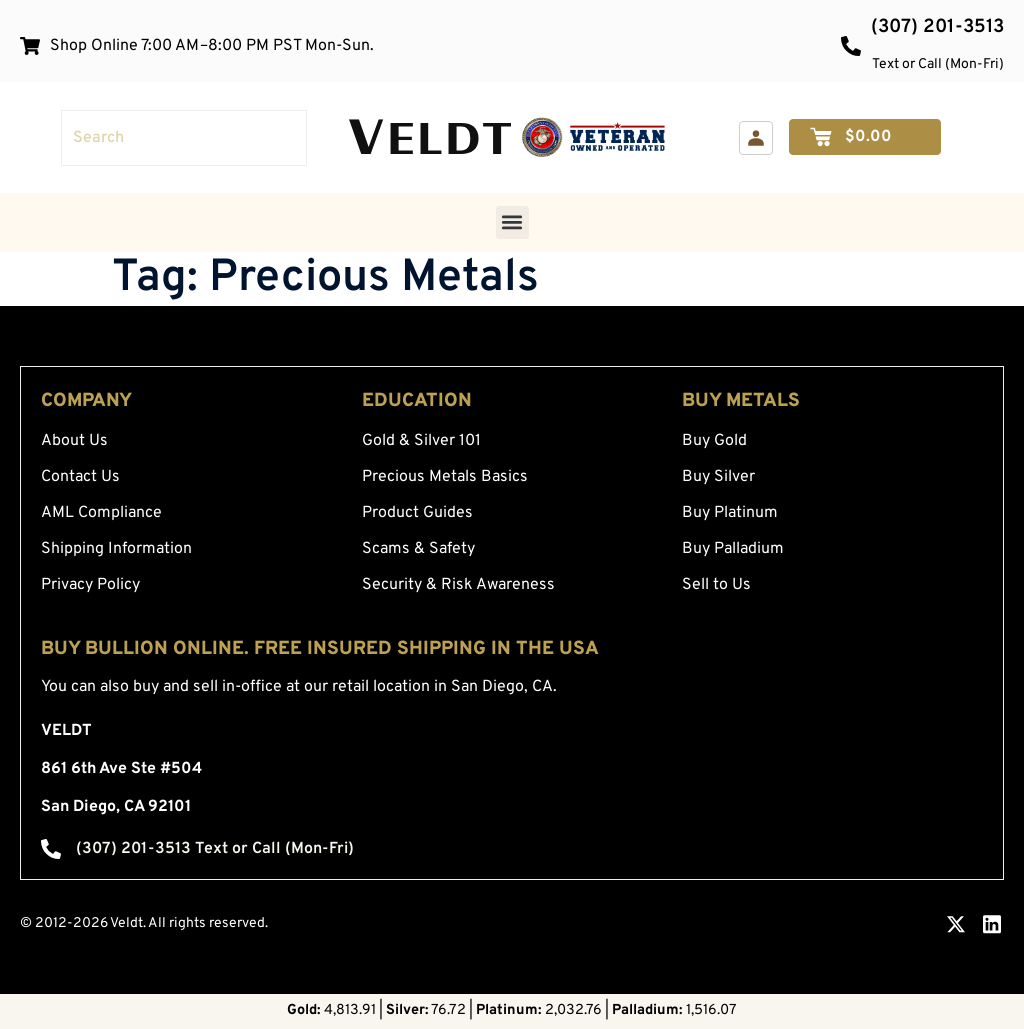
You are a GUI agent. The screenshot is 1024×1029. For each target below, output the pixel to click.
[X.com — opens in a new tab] (956, 924)
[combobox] (184, 138)
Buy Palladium (733, 549)
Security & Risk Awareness (458, 585)
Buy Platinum (730, 513)
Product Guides (417, 513)
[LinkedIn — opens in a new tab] (992, 924)
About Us (74, 441)
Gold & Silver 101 (421, 441)
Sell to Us (716, 585)
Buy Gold (714, 441)
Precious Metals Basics (445, 477)
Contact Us (80, 477)
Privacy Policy (90, 585)
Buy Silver (718, 477)
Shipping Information (116, 549)
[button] (512, 222)
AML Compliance (101, 513)
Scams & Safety (418, 549)
